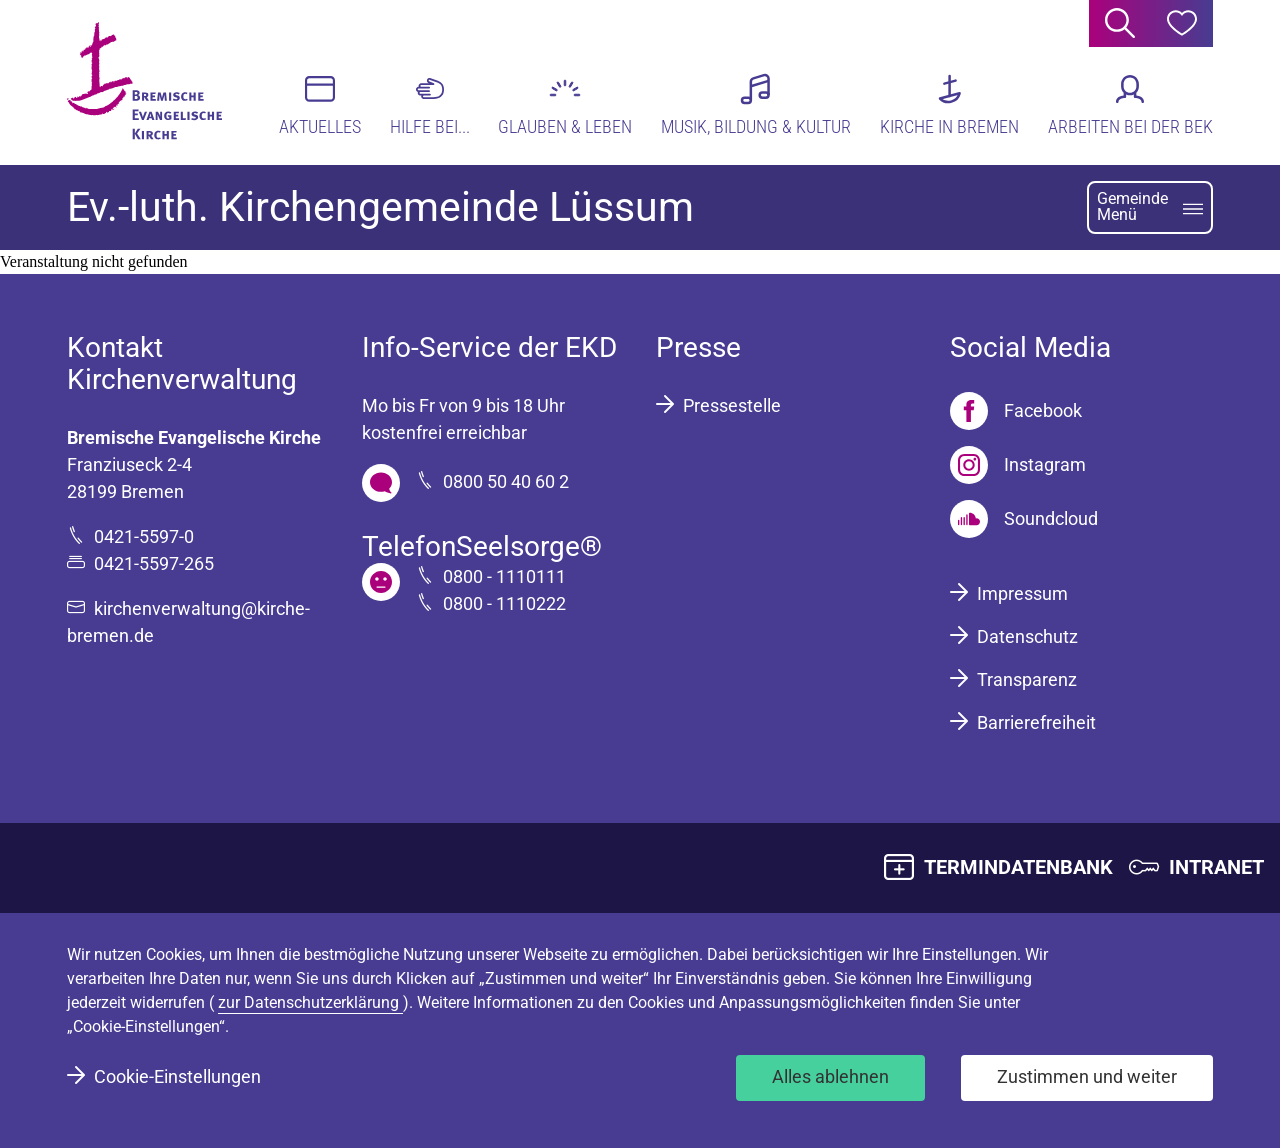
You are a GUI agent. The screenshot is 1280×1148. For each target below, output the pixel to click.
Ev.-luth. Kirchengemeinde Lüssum (380, 207)
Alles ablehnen (830, 1076)
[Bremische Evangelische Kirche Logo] (144, 81)
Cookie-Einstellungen (177, 1076)
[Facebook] (1016, 411)
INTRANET (1216, 867)
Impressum (1022, 593)
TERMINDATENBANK (1018, 867)
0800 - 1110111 (504, 576)
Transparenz (1027, 679)
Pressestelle (732, 405)
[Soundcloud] (1024, 519)
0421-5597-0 (144, 536)
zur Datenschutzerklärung (310, 1002)
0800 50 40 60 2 (506, 481)
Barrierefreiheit (1036, 722)
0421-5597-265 (154, 563)
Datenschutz (1027, 636)
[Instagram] (1018, 465)
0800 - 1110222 (504, 603)
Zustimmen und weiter (1087, 1076)
